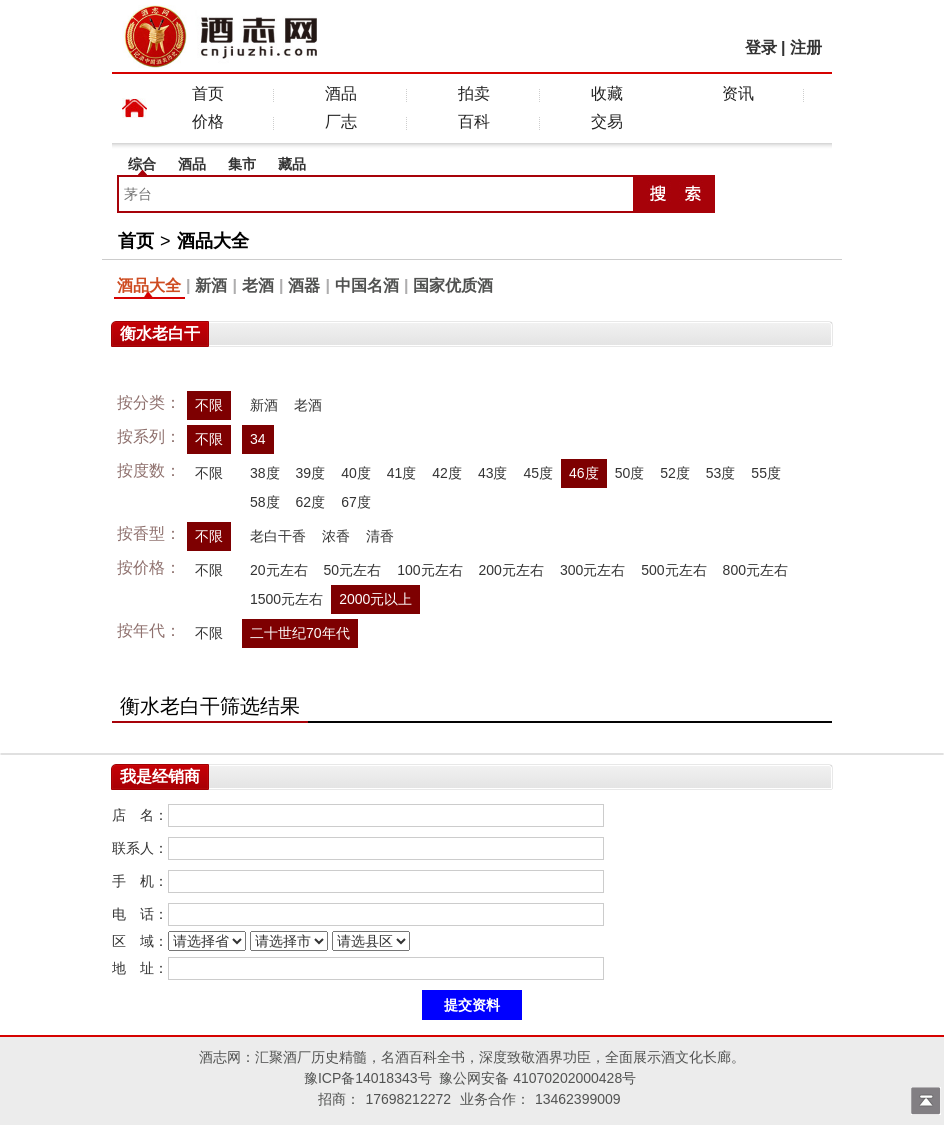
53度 (721, 473)
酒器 (304, 285)
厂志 (341, 121)
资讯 (738, 93)
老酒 (258, 285)
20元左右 (279, 570)
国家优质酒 (453, 285)
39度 (311, 473)
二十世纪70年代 (300, 633)
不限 (209, 405)
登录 (761, 47)
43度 (493, 473)
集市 (242, 164)
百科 (474, 121)
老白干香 (278, 536)
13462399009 (578, 1099)
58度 (265, 502)
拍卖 (474, 93)
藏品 (292, 164)
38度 (265, 473)
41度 (402, 473)
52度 (675, 473)
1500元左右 (286, 599)
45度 (538, 473)
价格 (208, 121)
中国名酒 (367, 285)
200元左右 (511, 570)
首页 (208, 93)
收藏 (607, 93)
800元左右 (755, 570)
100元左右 (429, 570)
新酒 (211, 285)
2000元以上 (375, 599)
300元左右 (592, 570)
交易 (607, 121)
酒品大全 (213, 241)
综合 (142, 164)
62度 (311, 502)
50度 (630, 473)
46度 (584, 473)
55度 (766, 473)
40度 (356, 473)
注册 (806, 47)
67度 (356, 502)
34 (258, 439)
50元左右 (353, 570)
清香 (380, 536)
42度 (447, 473)
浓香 (336, 536)
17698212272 (408, 1099)
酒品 (341, 93)
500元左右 (673, 570)
